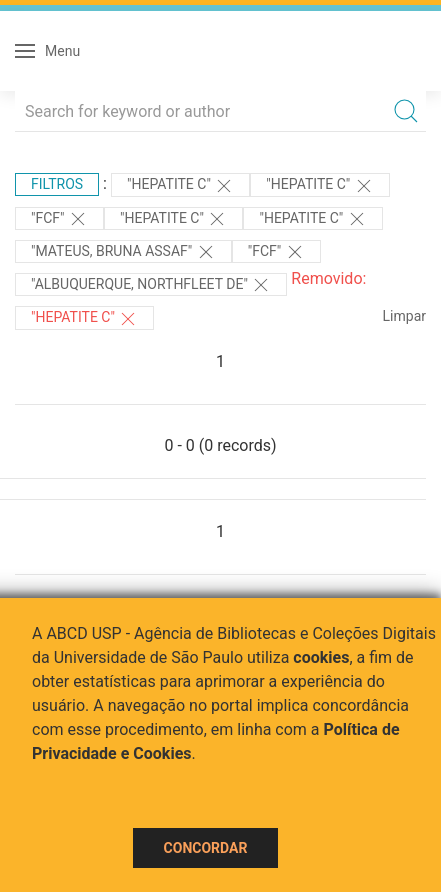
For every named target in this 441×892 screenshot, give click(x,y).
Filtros (57, 184)
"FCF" (59, 219)
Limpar (404, 316)
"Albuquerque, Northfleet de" (151, 285)
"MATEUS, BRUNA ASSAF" (123, 252)
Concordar (206, 848)
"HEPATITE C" (180, 186)
